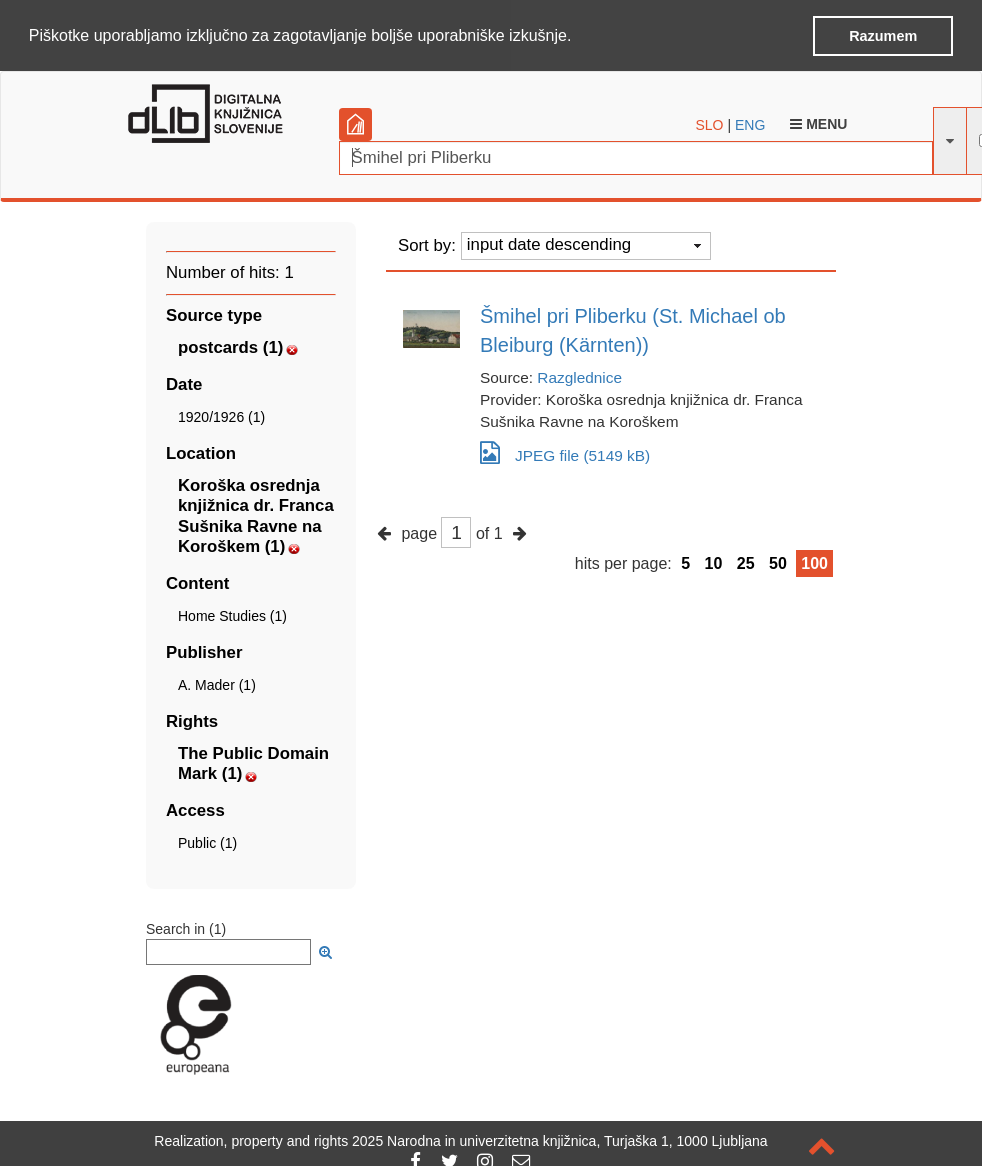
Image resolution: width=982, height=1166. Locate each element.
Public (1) (207, 842)
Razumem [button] (883, 36)
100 (814, 561)
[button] (579, 37)
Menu (818, 123)
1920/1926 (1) (221, 416)
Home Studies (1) (232, 614)
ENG (750, 124)
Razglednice (579, 375)
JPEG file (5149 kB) (565, 450)
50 (778, 561)
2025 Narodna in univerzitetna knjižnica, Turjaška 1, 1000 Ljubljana (560, 1141)
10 (714, 561)
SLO (710, 124)
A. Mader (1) (217, 683)
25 (746, 561)
